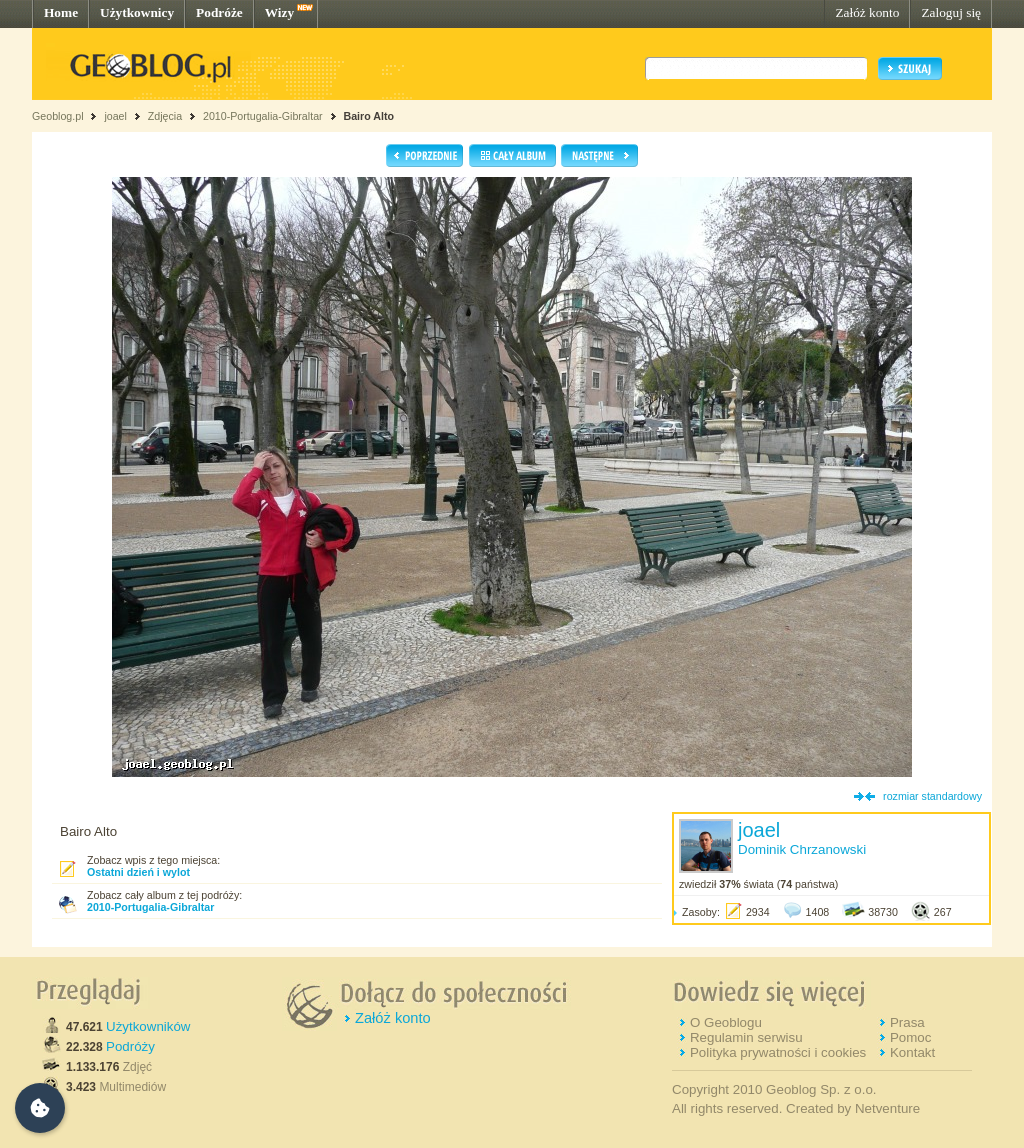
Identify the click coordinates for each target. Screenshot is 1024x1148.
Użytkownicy (137, 12)
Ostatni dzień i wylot (138, 872)
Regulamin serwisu (746, 1037)
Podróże (219, 12)
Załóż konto (867, 12)
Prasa (907, 1022)
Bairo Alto (368, 116)
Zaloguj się (951, 12)
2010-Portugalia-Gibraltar (263, 116)
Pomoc (910, 1037)
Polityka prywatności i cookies (778, 1052)
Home (61, 12)
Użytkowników (148, 1026)
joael (115, 116)
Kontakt (912, 1052)
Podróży (130, 1046)
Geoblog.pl (58, 116)
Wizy (279, 12)
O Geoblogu (726, 1022)
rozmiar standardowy (932, 796)
